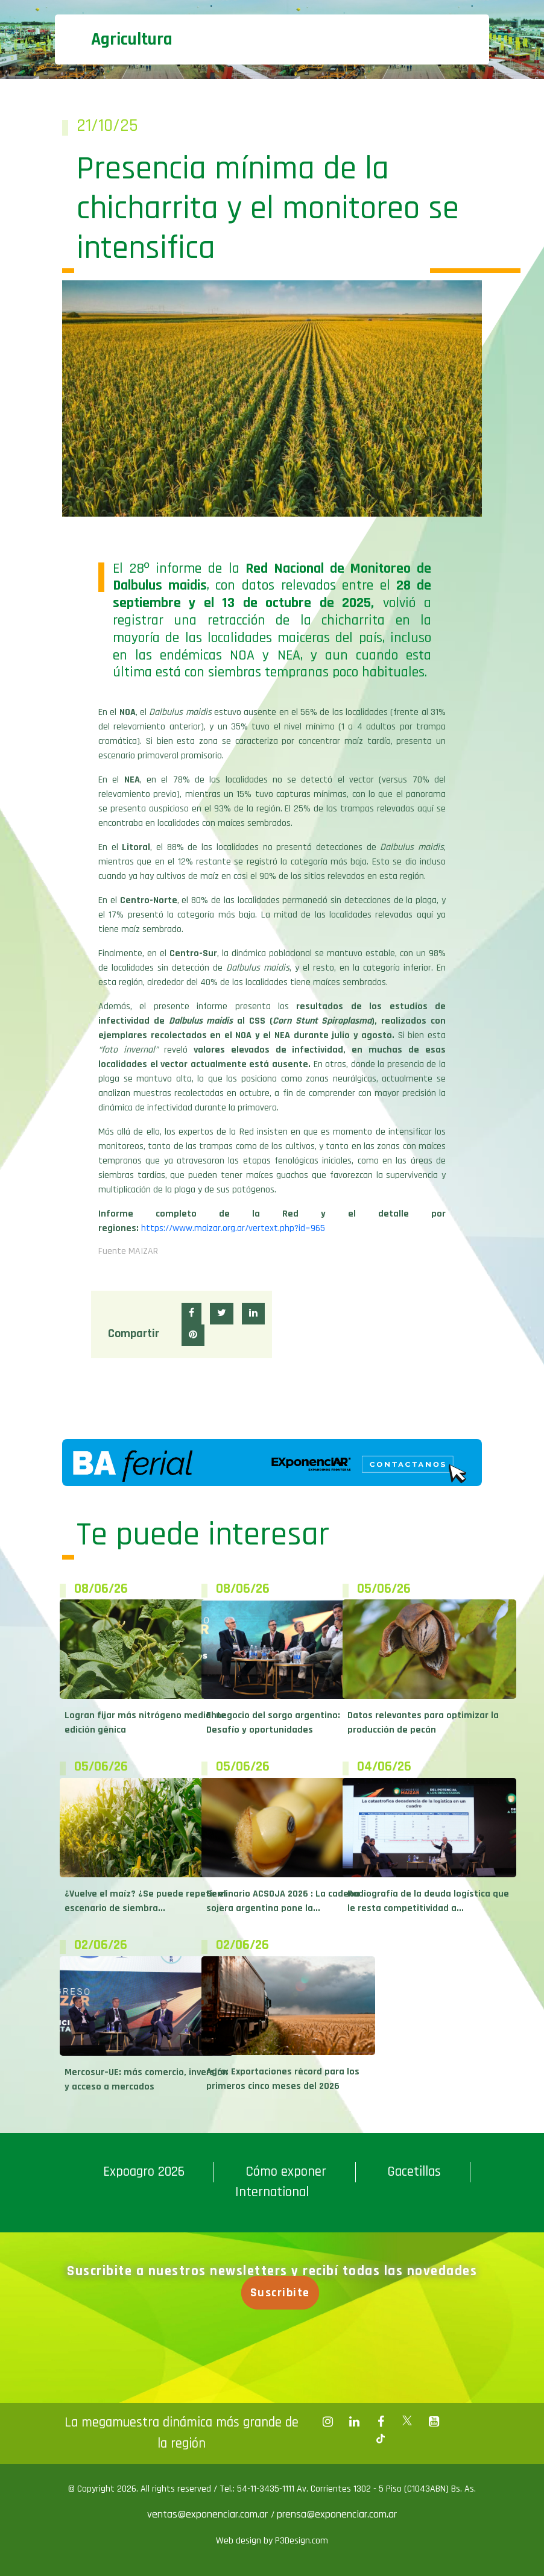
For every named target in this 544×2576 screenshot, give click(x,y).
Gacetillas (414, 2172)
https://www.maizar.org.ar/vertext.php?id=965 (233, 1228)
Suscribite (282, 2292)
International (272, 2192)
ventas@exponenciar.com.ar (209, 2514)
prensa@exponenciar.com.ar (337, 2514)
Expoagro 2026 (144, 2172)
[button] (191, 1313)
